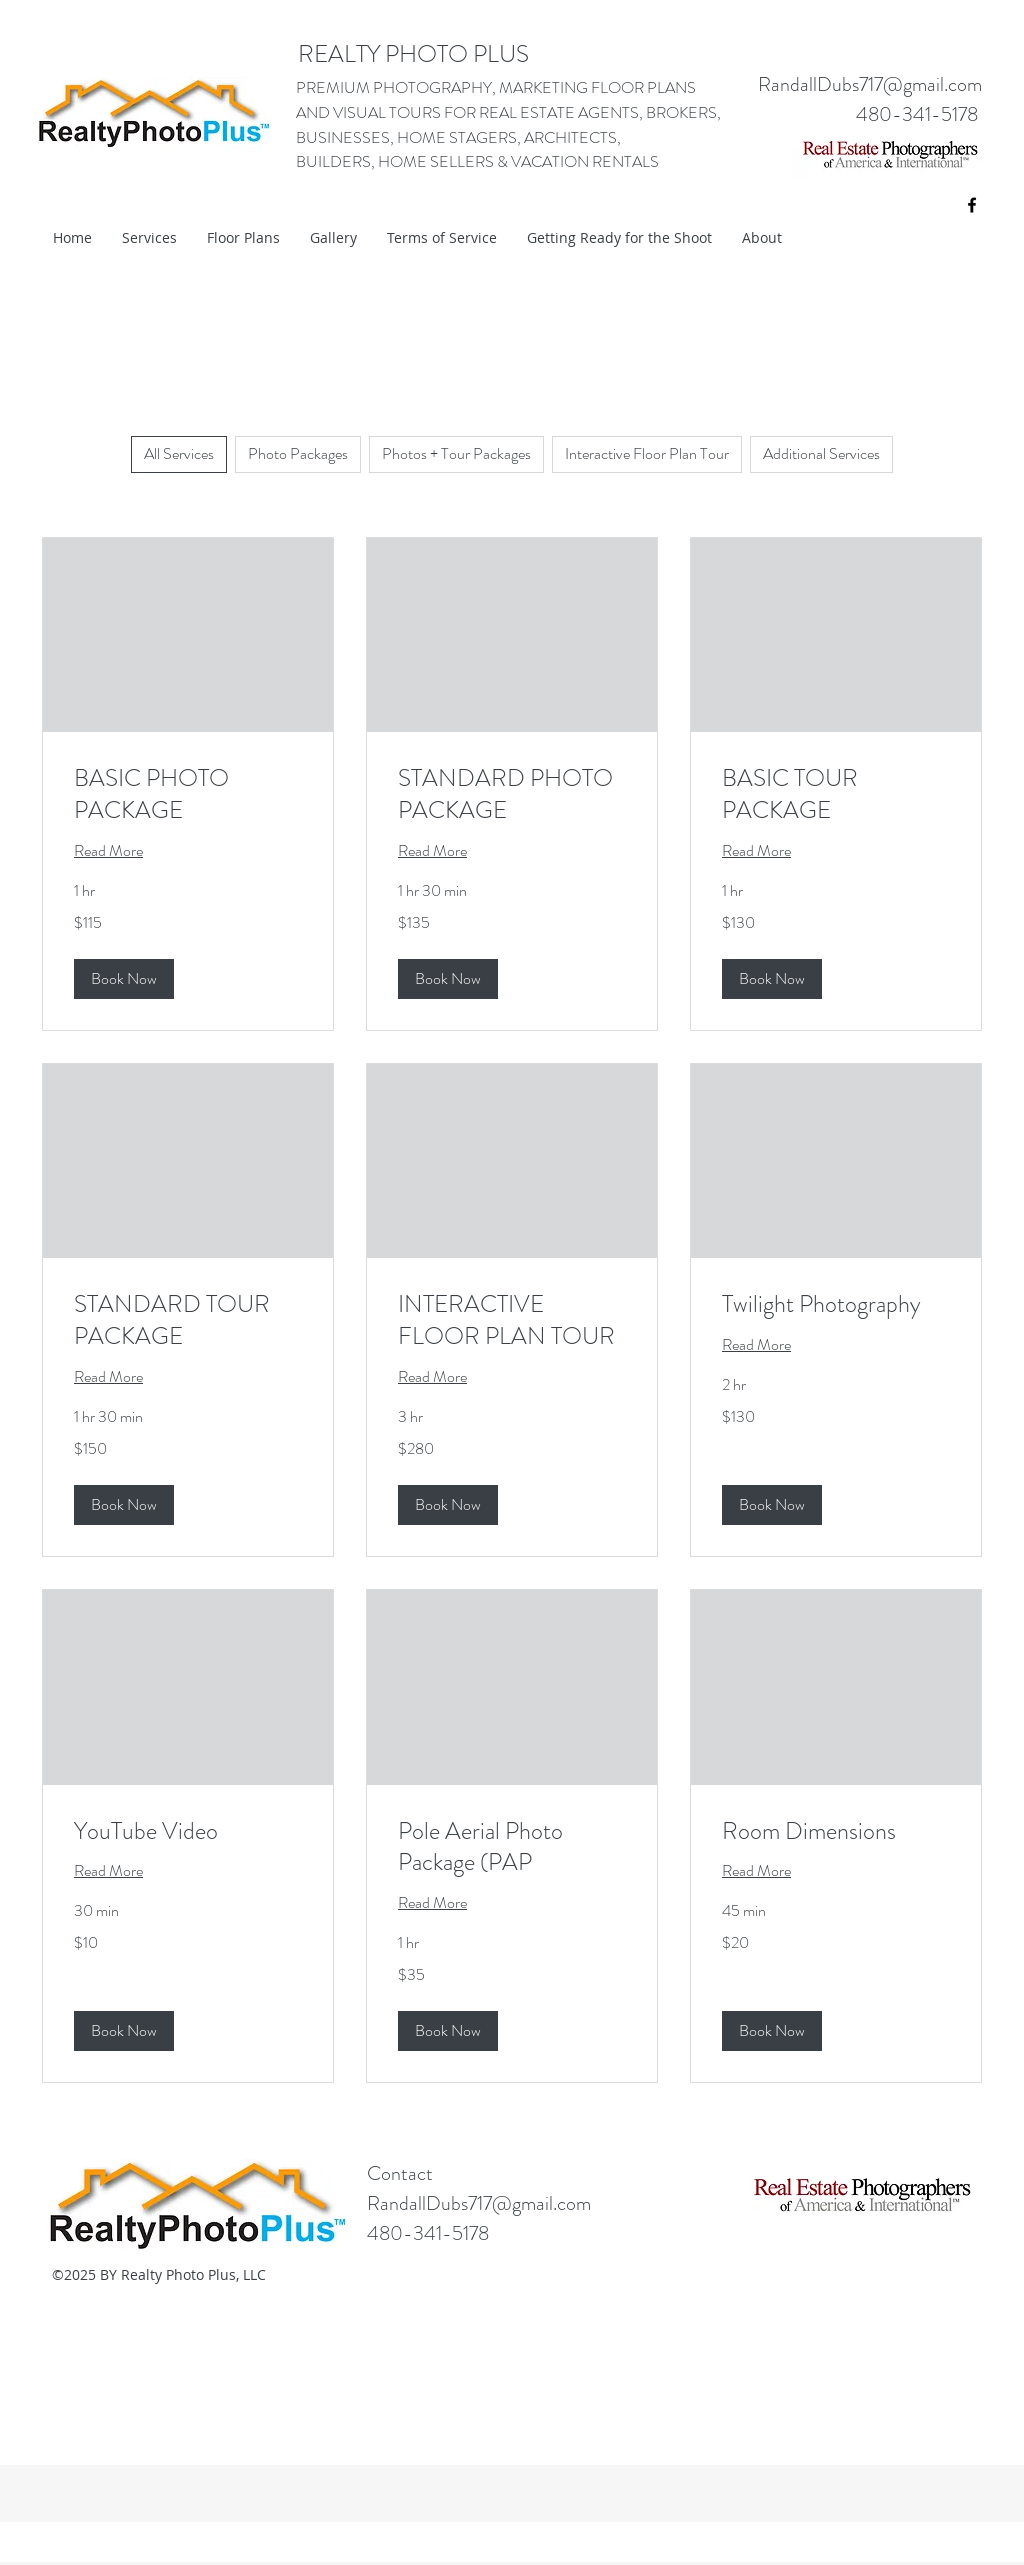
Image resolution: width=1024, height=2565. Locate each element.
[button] (124, 979)
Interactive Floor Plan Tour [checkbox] (647, 453)
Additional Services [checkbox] (821, 453)
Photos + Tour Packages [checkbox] (456, 453)
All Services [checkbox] (179, 453)
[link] (188, 795)
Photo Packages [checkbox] (298, 453)
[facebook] (972, 205)
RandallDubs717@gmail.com (870, 84)
